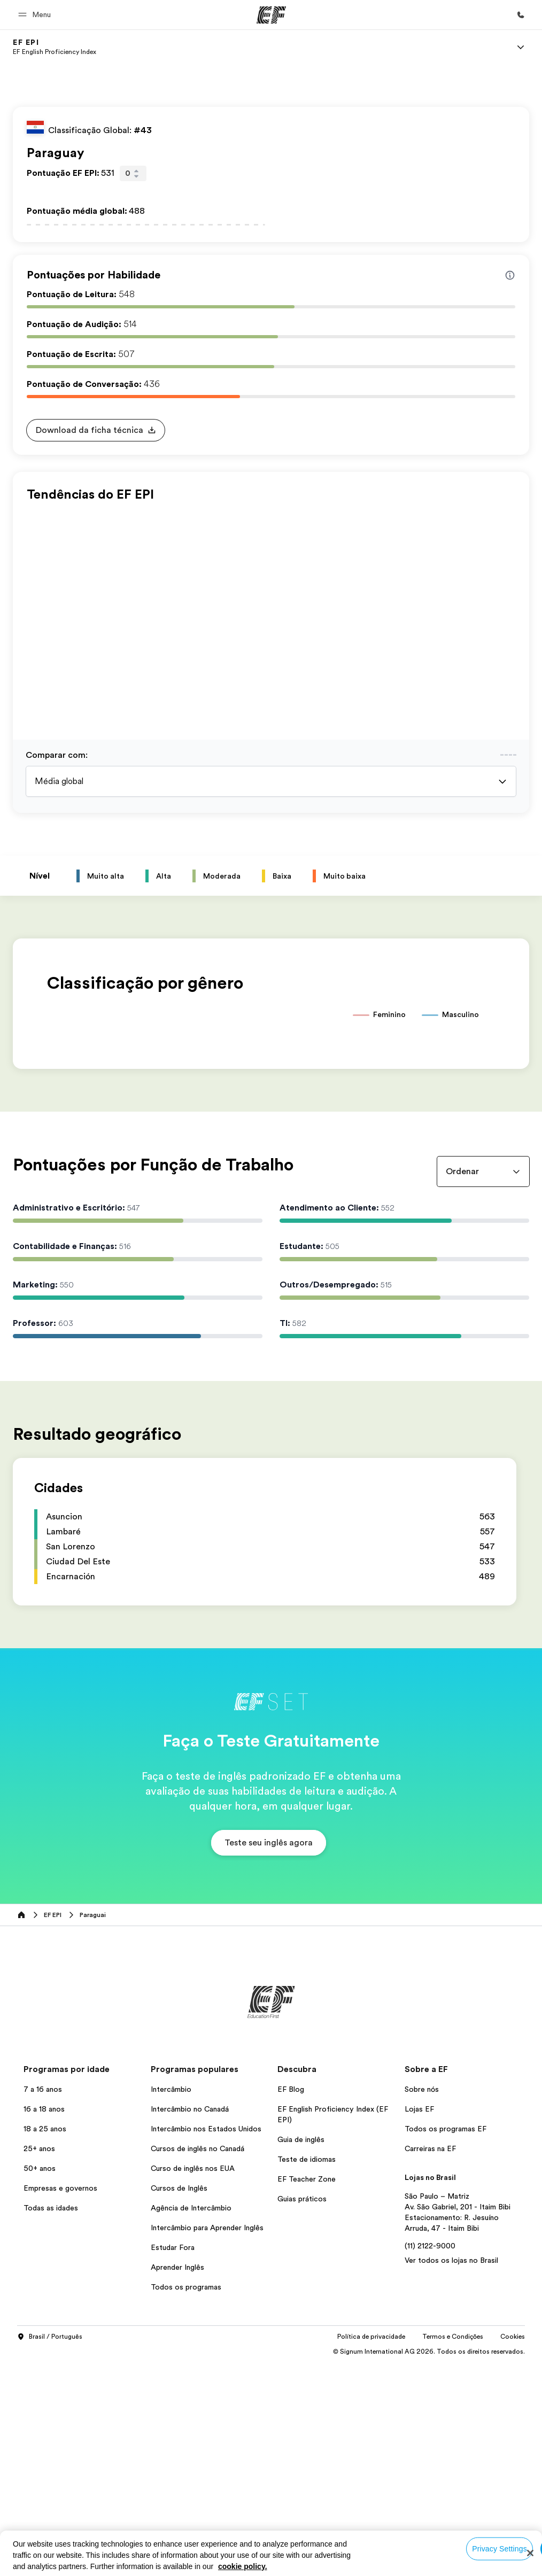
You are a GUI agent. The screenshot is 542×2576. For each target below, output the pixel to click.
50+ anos (40, 2382)
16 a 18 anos (44, 2322)
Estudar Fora (173, 2461)
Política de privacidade (371, 2550)
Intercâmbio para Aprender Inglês (207, 2441)
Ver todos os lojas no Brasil (451, 2474)
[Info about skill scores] (510, 275)
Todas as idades (51, 2421)
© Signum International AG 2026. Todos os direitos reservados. (429, 2565)
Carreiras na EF (430, 2362)
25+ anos (39, 2362)
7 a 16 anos (43, 2303)
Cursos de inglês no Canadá (197, 2362)
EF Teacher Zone (306, 2392)
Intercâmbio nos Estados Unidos (206, 2342)
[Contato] (520, 15)
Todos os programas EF (445, 2342)
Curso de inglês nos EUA (193, 2382)
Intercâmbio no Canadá (190, 2322)
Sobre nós (422, 2303)
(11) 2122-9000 (430, 2459)
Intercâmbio (171, 2303)
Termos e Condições (452, 2550)
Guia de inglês (300, 2353)
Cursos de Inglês (179, 2401)
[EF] (271, 15)
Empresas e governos (60, 2401)
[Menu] (520, 47)
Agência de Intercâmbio (191, 2421)
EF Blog (290, 2303)
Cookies (512, 2550)
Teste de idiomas (306, 2373)
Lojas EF (419, 2322)
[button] (36, 14)
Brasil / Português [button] (49, 2551)
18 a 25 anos (45, 2342)
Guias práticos (302, 2412)
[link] (54, 47)
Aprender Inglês (177, 2481)
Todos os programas (186, 2500)
